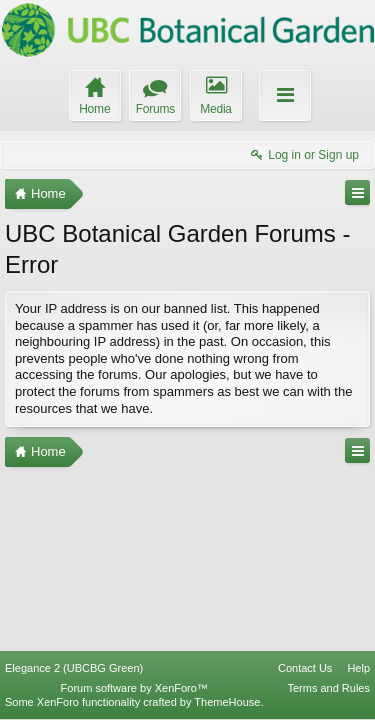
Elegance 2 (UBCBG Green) (74, 668)
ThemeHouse (227, 702)
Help (358, 668)
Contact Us (305, 668)
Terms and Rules (328, 688)
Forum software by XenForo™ (134, 688)
